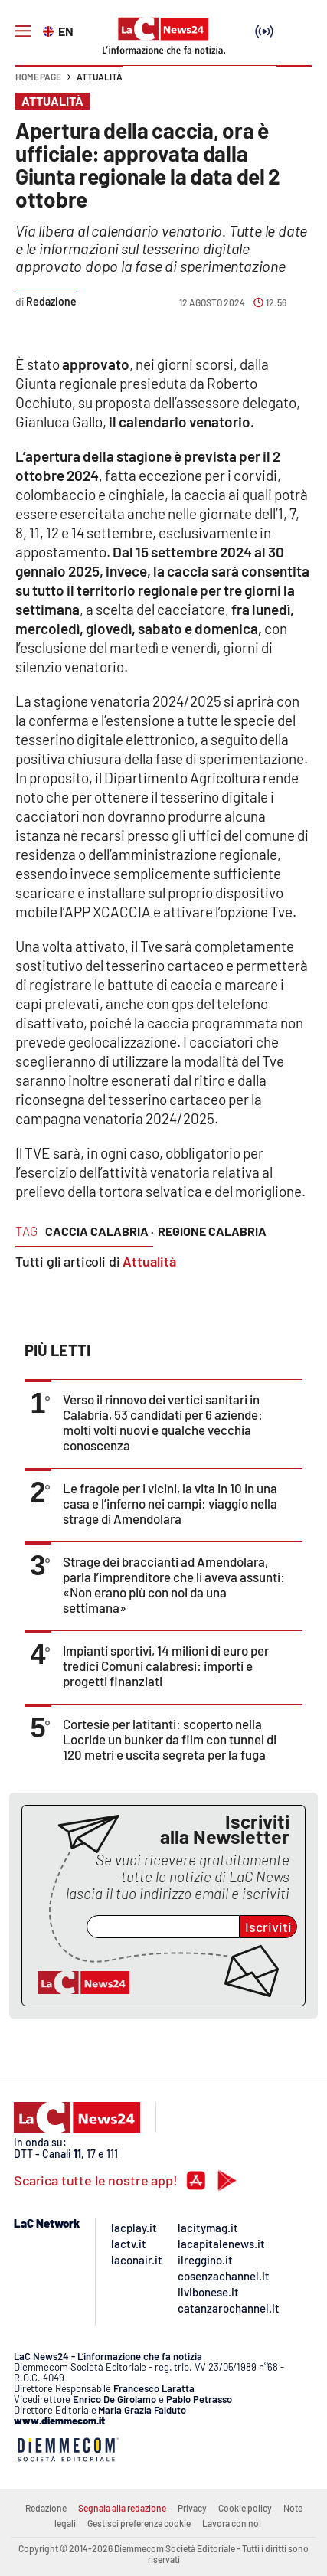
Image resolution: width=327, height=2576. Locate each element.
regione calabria (212, 1231)
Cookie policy (245, 2507)
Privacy (192, 2507)
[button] (294, 84)
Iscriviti (268, 1926)
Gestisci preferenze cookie (139, 2523)
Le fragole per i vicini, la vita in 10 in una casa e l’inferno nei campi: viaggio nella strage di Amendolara (170, 1503)
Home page (38, 76)
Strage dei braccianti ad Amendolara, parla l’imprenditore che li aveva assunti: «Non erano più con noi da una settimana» (174, 1584)
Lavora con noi (231, 2523)
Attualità (100, 76)
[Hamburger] (23, 31)
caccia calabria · (99, 1231)
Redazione (46, 2507)
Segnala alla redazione (122, 2507)
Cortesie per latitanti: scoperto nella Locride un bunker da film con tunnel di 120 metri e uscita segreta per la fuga (169, 1739)
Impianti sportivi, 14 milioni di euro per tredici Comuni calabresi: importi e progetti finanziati (166, 1665)
